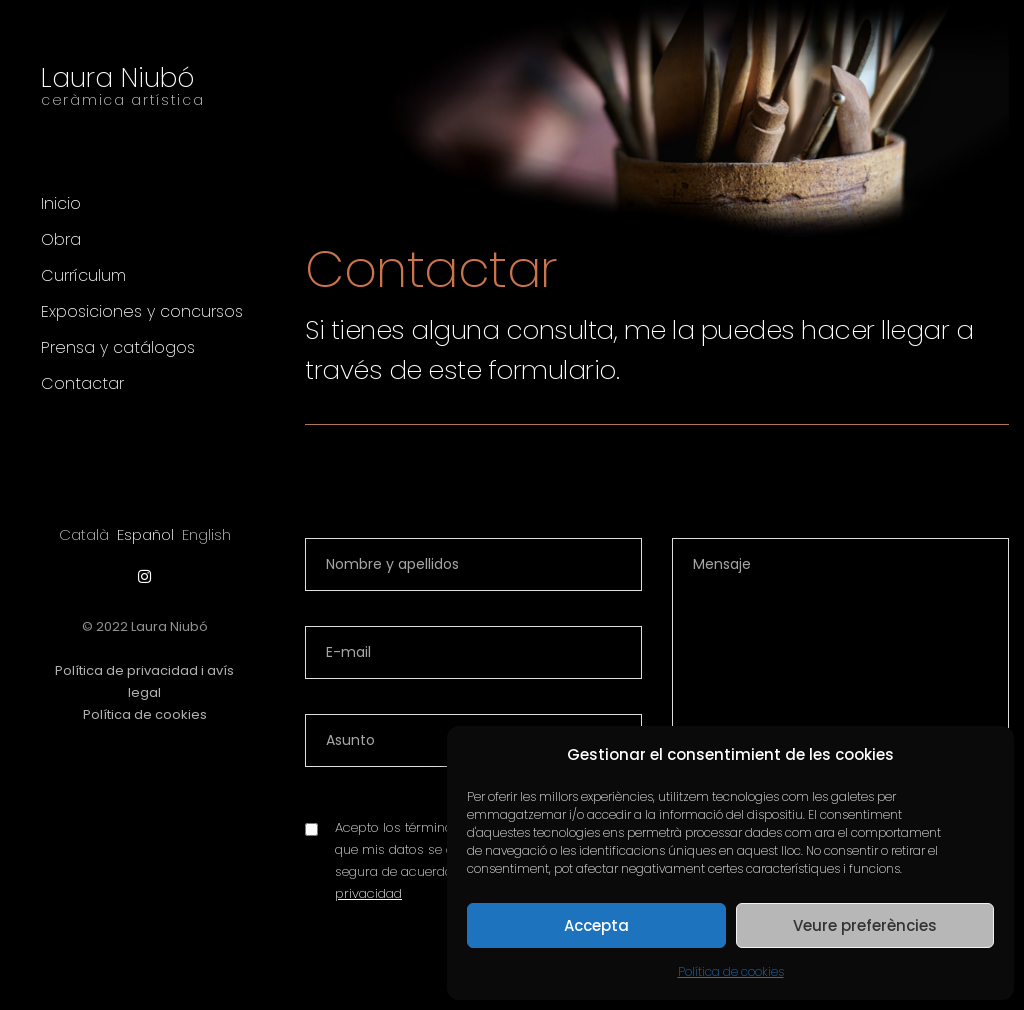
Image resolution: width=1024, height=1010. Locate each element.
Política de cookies (731, 971)
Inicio (61, 203)
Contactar (82, 383)
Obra (61, 239)
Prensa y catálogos (118, 347)
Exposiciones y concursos (142, 311)
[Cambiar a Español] (145, 534)
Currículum (83, 275)
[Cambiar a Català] (84, 534)
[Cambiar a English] (206, 534)
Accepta (596, 925)
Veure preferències (865, 925)
